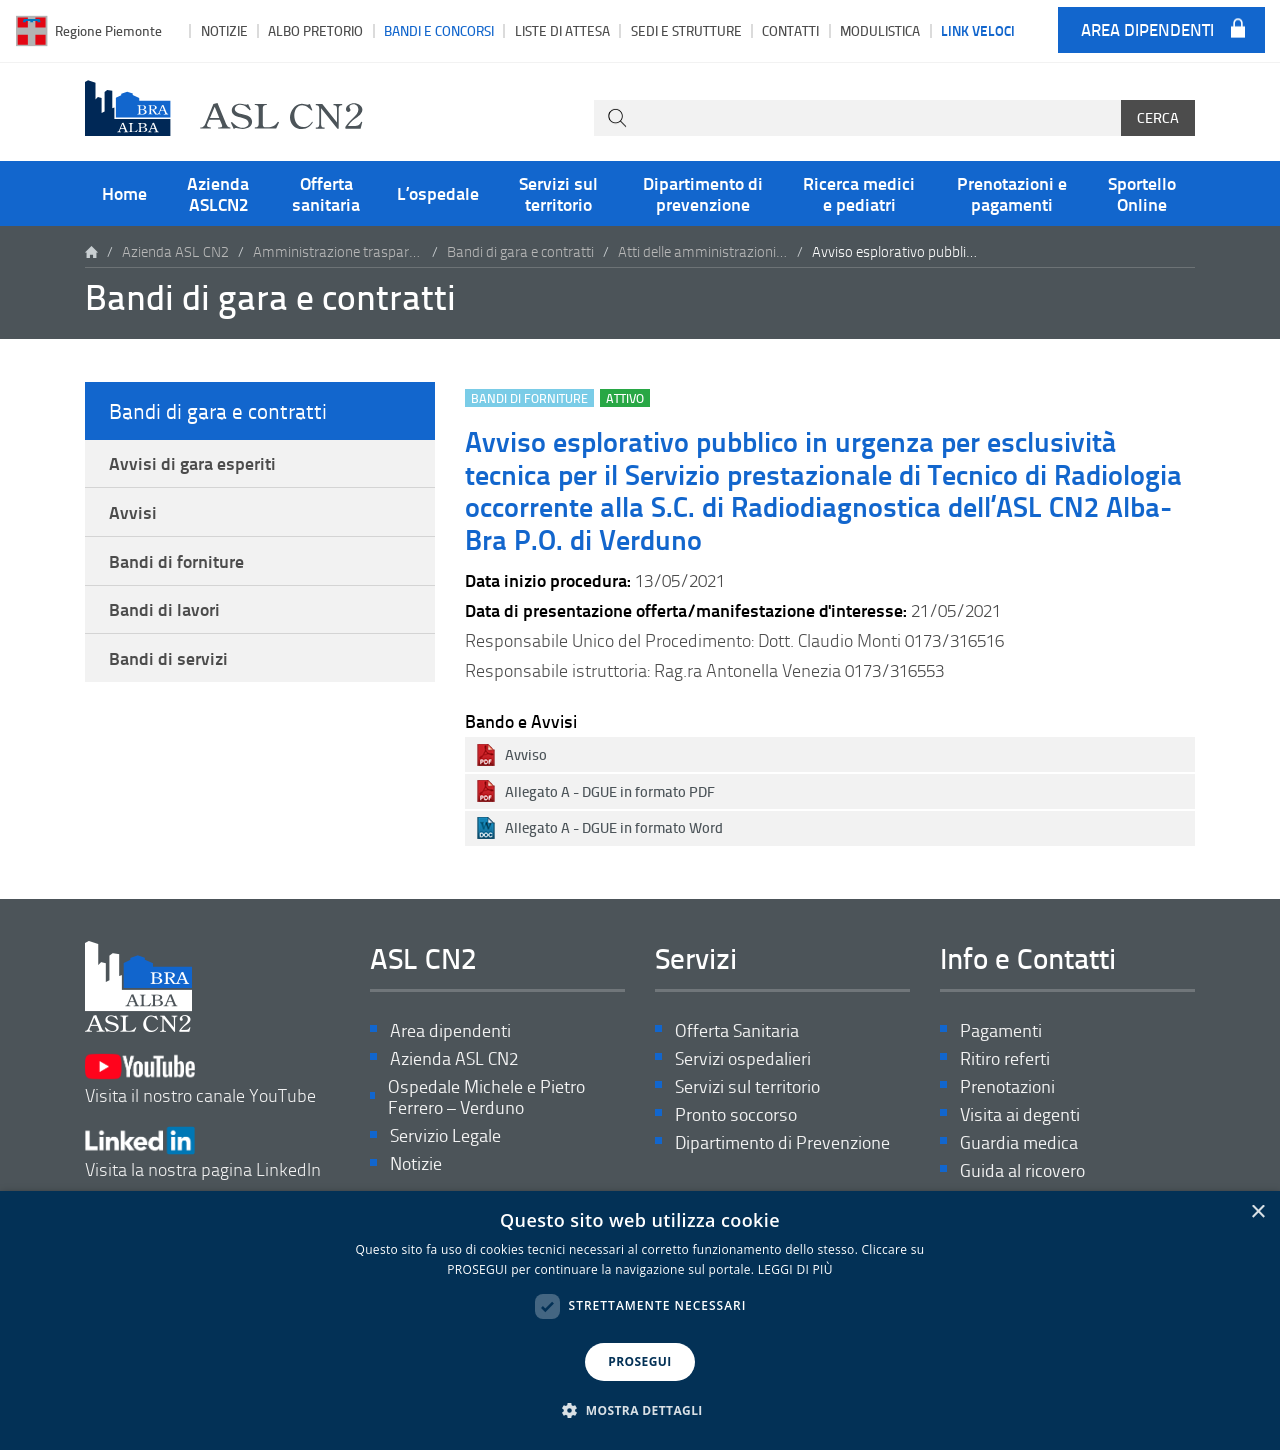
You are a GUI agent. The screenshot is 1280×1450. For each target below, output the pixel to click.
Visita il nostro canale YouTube (200, 1079)
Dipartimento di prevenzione (703, 193)
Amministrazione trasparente (338, 251)
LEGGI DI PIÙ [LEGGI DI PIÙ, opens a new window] (795, 1269)
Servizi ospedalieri (743, 1058)
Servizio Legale (445, 1135)
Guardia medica (1019, 1142)
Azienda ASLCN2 (218, 193)
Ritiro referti (1005, 1058)
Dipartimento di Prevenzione (782, 1142)
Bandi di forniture (176, 561)
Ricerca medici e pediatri (859, 193)
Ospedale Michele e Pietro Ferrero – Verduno (486, 1097)
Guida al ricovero (1022, 1170)
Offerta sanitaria (326, 193)
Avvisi (133, 512)
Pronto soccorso (736, 1114)
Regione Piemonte (108, 30)
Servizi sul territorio (558, 193)
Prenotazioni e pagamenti (1012, 193)
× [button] (1257, 1212)
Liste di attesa (562, 30)
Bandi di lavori (164, 609)
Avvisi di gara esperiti (192, 463)
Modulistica (880, 30)
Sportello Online (1142, 193)
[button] (640, 1411)
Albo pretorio (315, 30)
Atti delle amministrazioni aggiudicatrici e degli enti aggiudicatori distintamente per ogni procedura (703, 251)
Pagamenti (1001, 1030)
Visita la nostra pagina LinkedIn (203, 1153)
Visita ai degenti (1020, 1114)
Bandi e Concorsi (439, 30)
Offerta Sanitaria (737, 1030)
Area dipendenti (1147, 30)
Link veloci (978, 30)
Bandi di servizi (168, 658)
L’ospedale (438, 193)
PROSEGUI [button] (639, 1361)
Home (124, 193)
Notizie (224, 30)
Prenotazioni (1007, 1086)
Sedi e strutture (686, 30)
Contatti (790, 30)
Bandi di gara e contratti (520, 251)
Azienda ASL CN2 (175, 251)
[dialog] (640, 1320)
